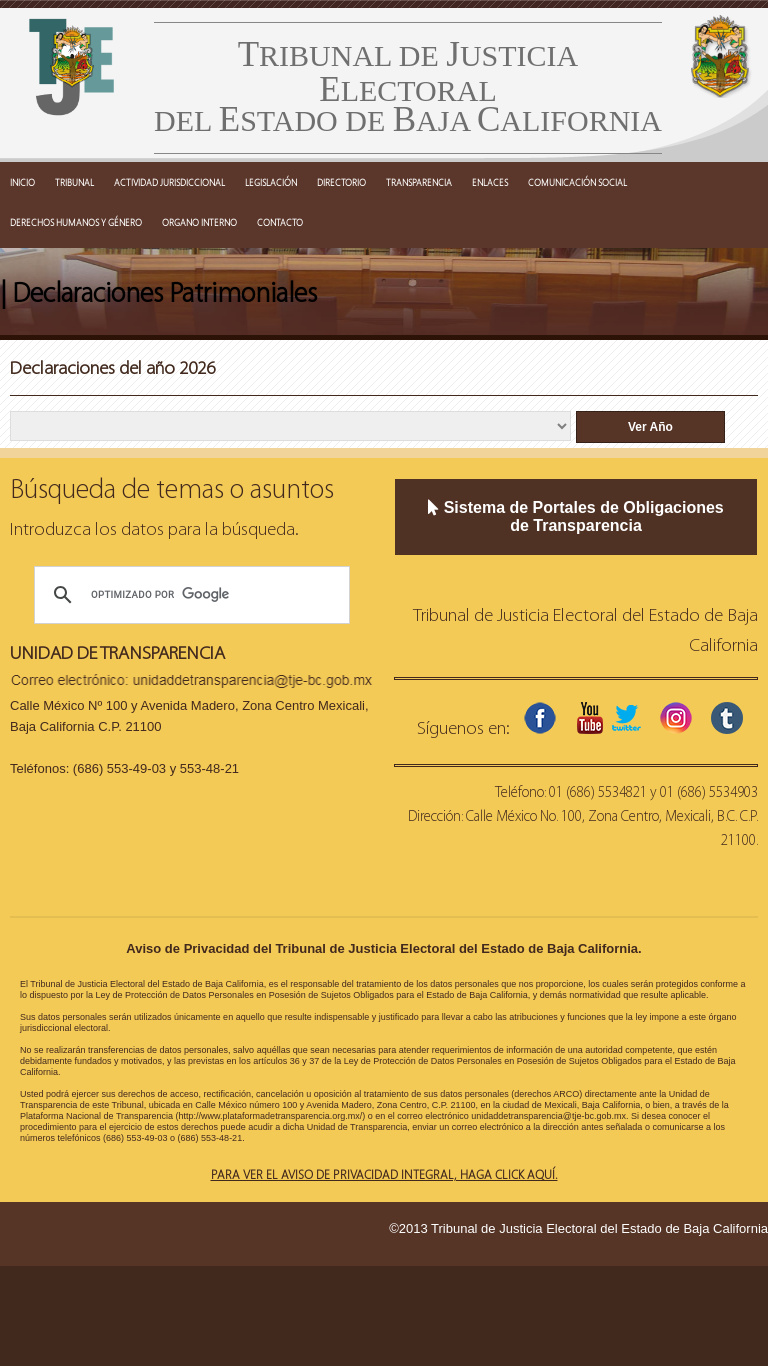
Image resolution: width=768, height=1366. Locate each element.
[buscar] (189, 595)
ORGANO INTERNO (199, 222)
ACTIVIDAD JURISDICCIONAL (169, 182)
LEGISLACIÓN (271, 182)
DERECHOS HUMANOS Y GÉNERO (76, 222)
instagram (676, 718)
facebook (540, 718)
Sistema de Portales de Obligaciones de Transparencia (576, 516)
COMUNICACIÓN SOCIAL (577, 182)
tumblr (727, 718)
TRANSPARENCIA (419, 182)
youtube (590, 718)
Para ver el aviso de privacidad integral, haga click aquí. (384, 1174)
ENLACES (490, 182)
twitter (626, 718)
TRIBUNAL (74, 182)
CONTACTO (280, 222)
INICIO (22, 182)
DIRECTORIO (341, 182)
